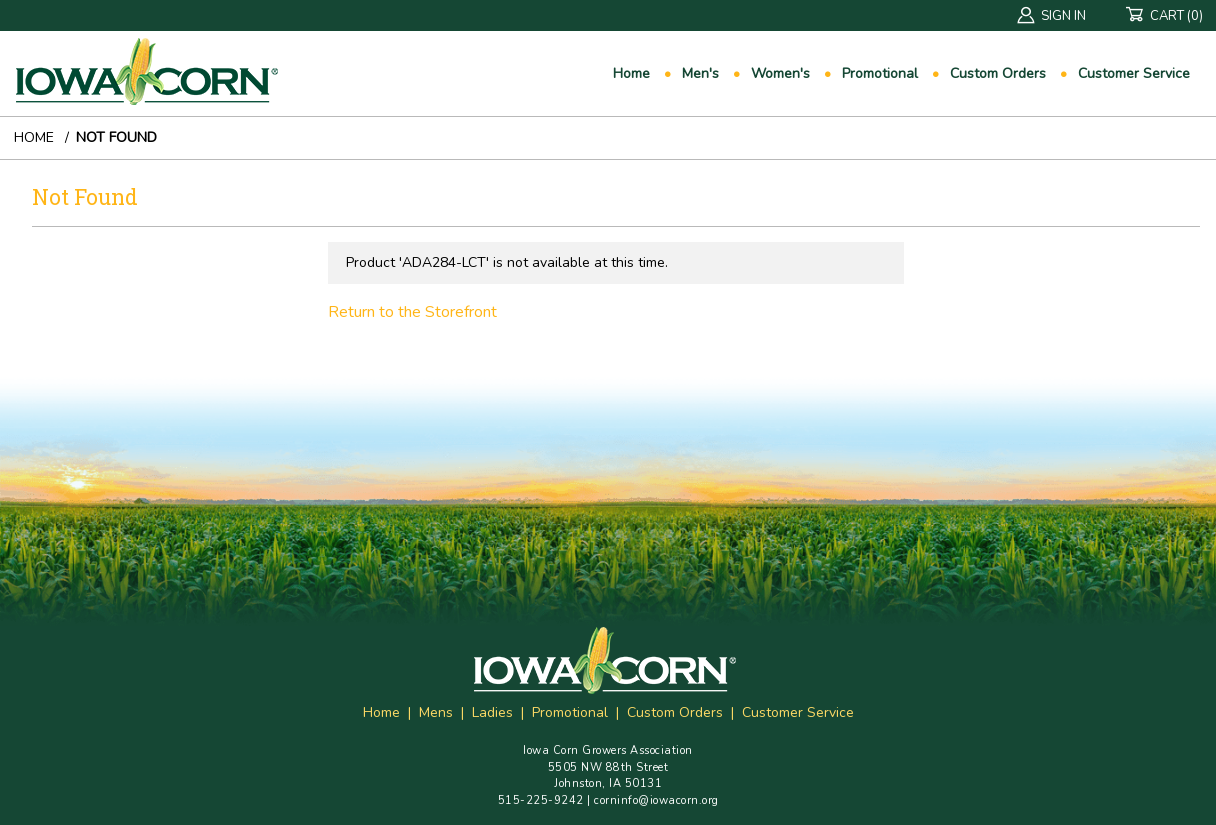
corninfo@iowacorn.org (656, 800)
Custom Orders (998, 73)
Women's (780, 73)
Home (631, 73)
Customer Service (1134, 73)
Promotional (880, 73)
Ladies (492, 712)
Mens (436, 712)
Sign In (1051, 17)
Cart (1170, 17)
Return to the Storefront (412, 312)
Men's (700, 73)
